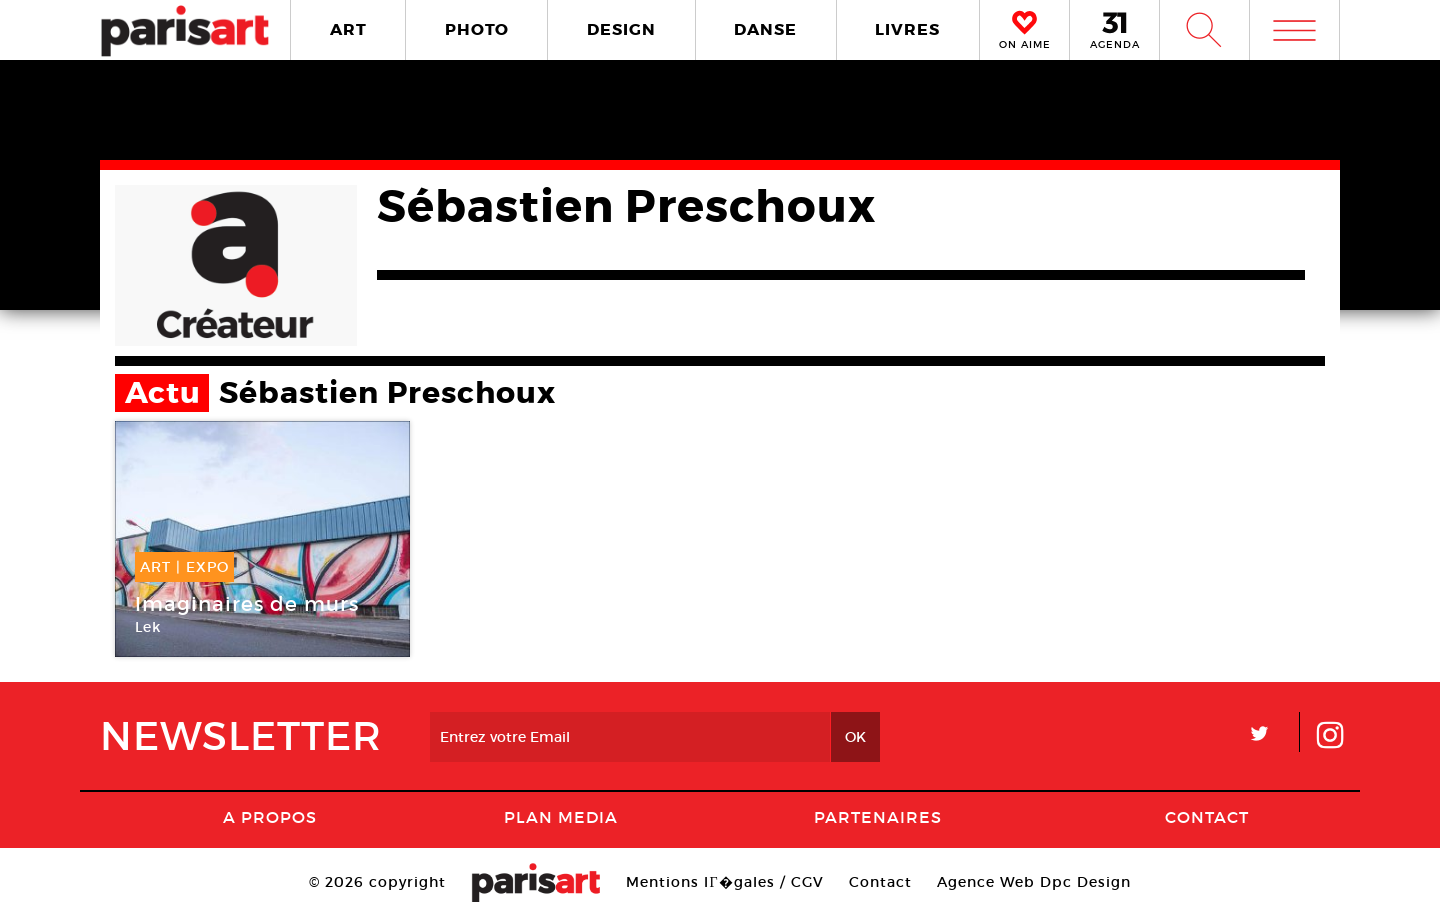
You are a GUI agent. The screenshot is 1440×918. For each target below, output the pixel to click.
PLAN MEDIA (561, 817)
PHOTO (477, 29)
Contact (1207, 817)
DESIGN (621, 29)
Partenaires (878, 817)
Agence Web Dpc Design (1034, 882)
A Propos (270, 817)
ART (348, 29)
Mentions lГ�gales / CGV (724, 882)
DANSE (765, 29)
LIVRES (907, 29)
